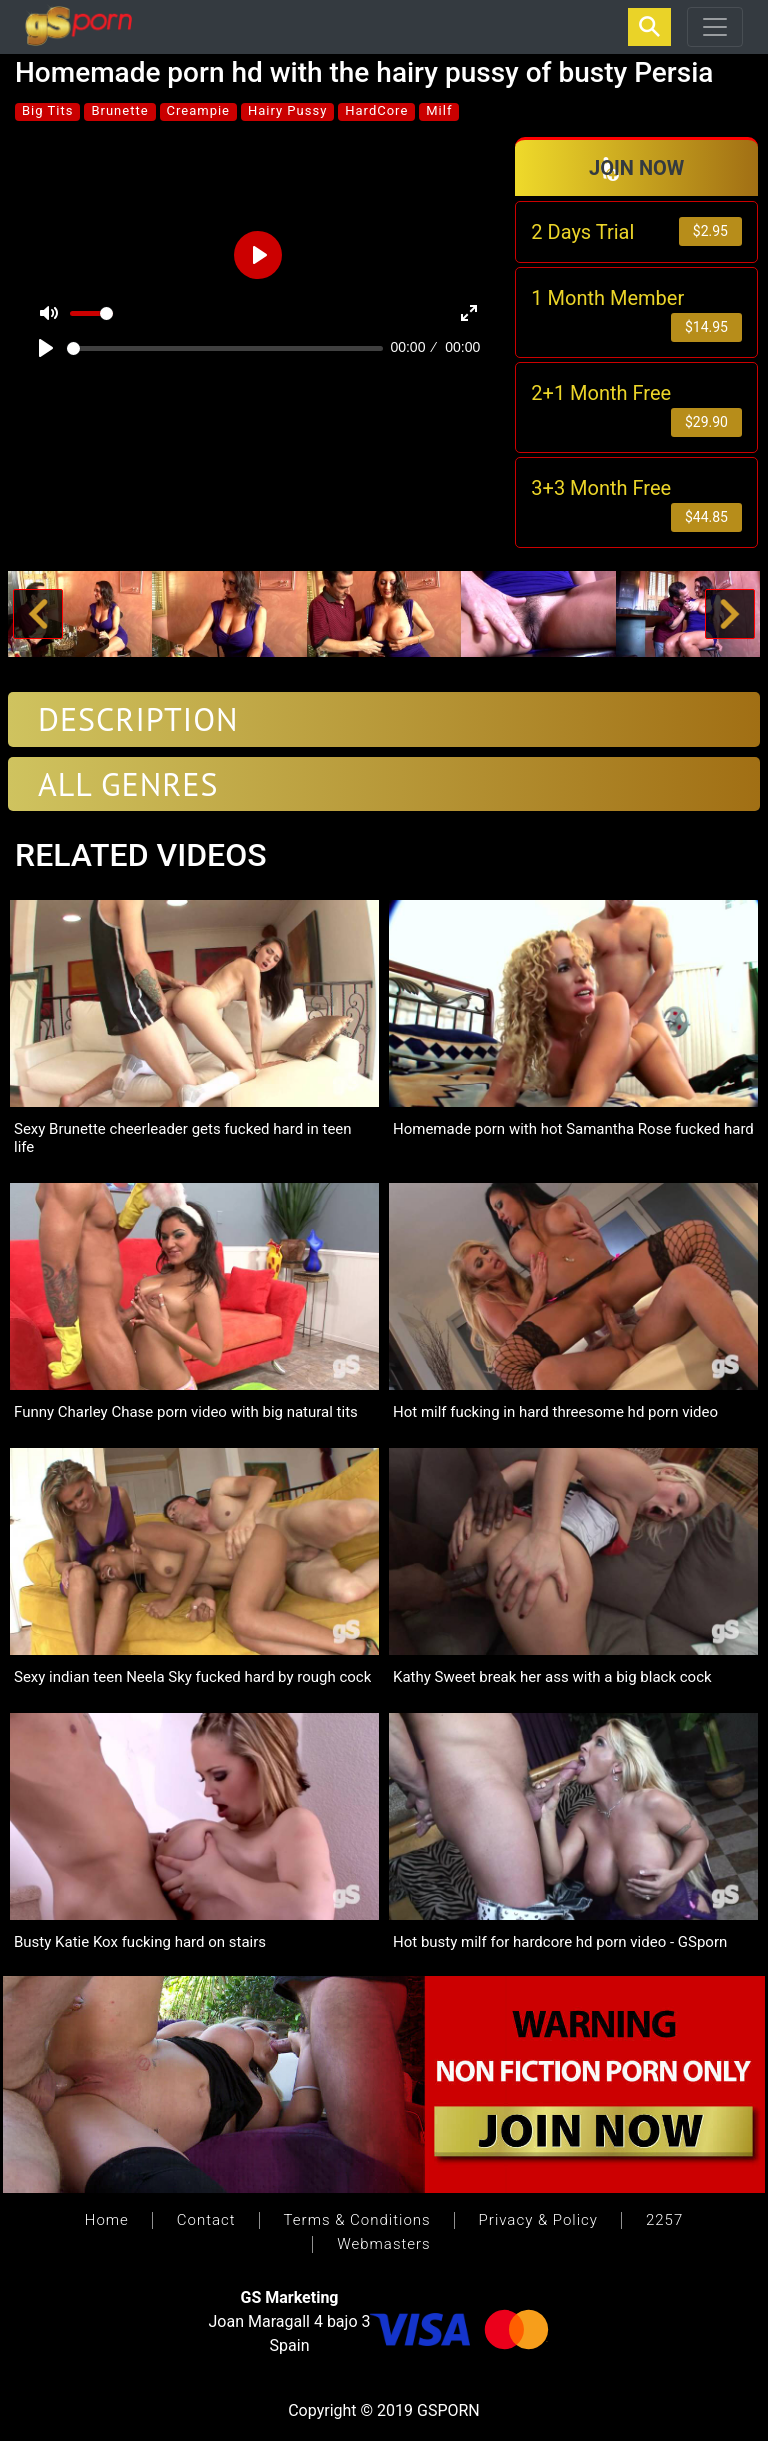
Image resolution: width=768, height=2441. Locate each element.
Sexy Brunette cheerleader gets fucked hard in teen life (183, 1138)
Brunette (119, 110)
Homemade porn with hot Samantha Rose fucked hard (573, 1129)
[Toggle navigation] (715, 27)
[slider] (225, 348)
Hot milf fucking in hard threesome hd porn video (555, 1412)
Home (107, 2220)
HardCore (376, 110)
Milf (439, 110)
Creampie (198, 110)
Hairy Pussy (287, 110)
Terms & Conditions (357, 2220)
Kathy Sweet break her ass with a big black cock (552, 1677)
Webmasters (383, 2244)
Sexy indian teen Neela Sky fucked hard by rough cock (192, 1677)
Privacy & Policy (538, 2220)
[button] (38, 614)
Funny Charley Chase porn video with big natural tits (186, 1412)
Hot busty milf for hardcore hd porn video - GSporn (560, 1942)
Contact (206, 2220)
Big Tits (47, 110)
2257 (664, 2220)
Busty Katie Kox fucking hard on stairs (140, 1942)
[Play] (46, 348)
